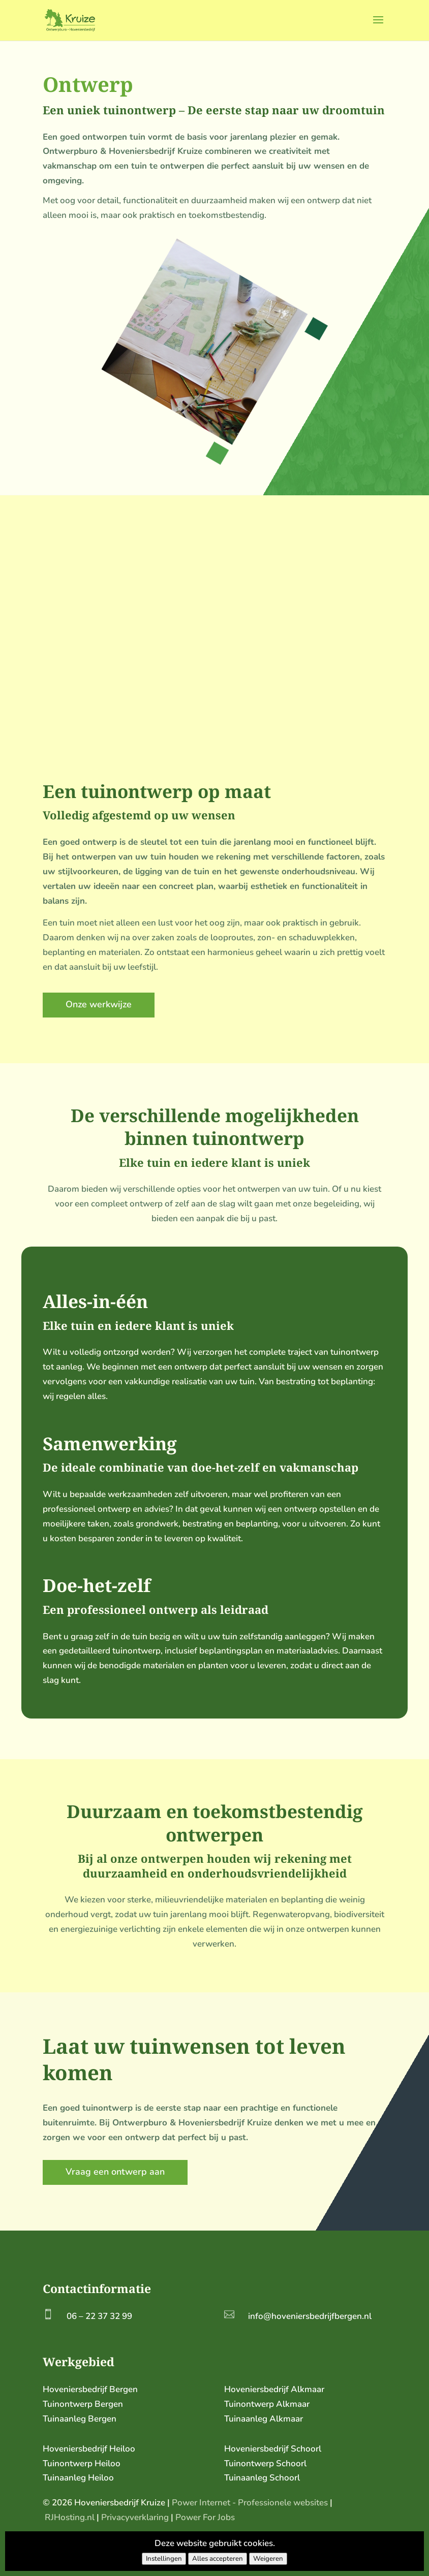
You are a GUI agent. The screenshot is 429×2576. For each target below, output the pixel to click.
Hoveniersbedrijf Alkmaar (274, 2389)
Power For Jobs (205, 2517)
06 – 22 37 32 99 (99, 2316)
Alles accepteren (217, 2558)
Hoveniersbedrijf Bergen (90, 2389)
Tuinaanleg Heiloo (78, 2478)
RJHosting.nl (70, 2517)
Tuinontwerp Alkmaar (267, 2404)
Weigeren (268, 2558)
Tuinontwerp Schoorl (265, 2463)
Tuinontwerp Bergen (83, 2404)
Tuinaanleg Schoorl (262, 2478)
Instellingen (164, 2558)
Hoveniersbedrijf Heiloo (89, 2449)
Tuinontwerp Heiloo (81, 2463)
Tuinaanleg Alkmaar (263, 2419)
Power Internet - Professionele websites (250, 2502)
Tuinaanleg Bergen (79, 2419)
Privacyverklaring (135, 2517)
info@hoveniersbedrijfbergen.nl (310, 2316)
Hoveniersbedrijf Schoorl (272, 2449)
